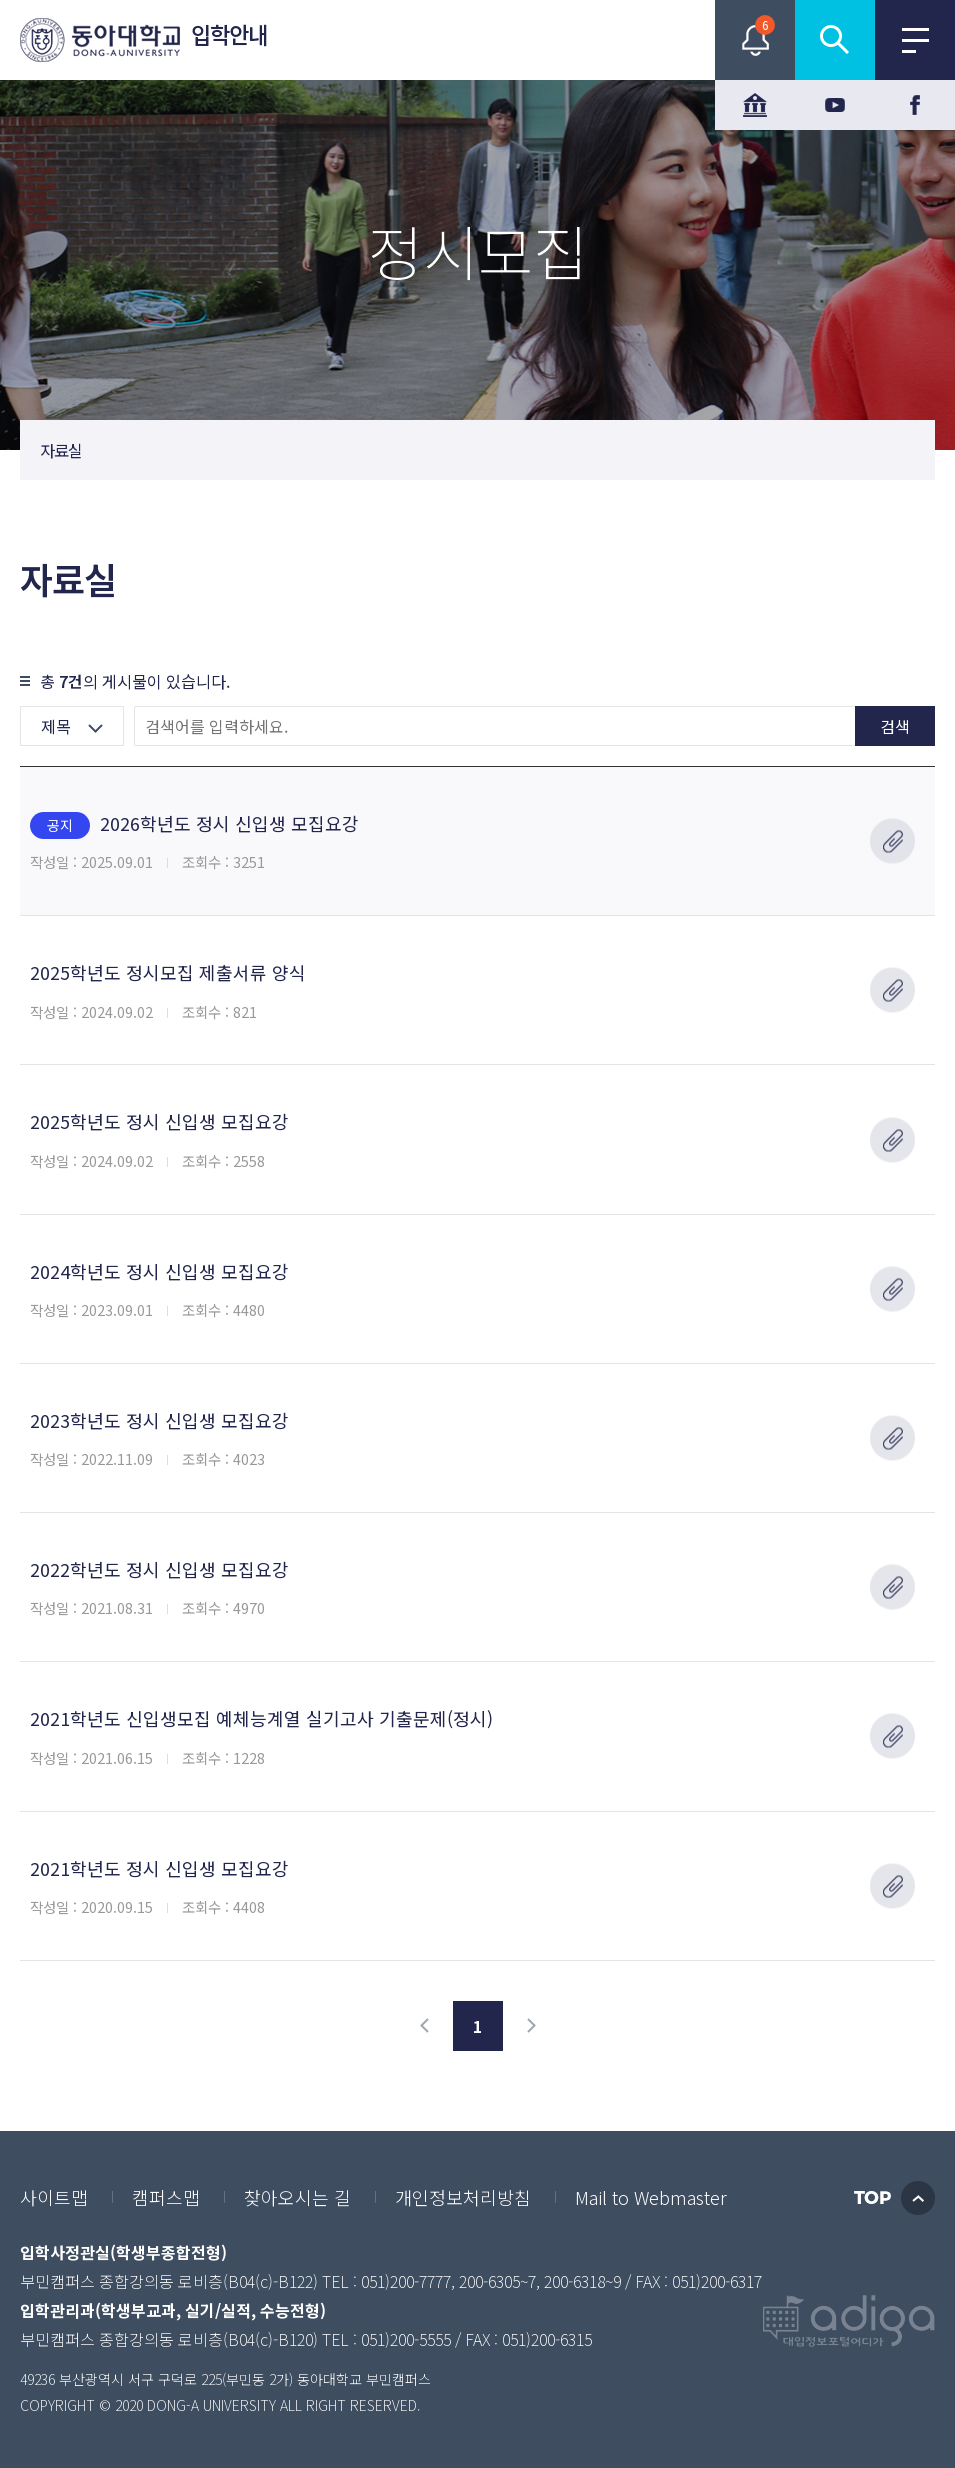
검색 (895, 726)
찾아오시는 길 (297, 2197)
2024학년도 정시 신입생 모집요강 (159, 1271)
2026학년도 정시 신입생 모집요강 (194, 824)
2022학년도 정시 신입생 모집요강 (159, 1569)
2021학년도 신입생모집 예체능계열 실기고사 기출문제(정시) (261, 1718)
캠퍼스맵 (166, 2197)
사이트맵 (54, 2197)
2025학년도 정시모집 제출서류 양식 (168, 972)
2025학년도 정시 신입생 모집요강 (159, 1121)
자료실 (61, 450)
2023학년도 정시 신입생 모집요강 (159, 1420)
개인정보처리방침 (463, 2197)
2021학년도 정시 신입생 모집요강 (159, 1868)
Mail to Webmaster (651, 2197)
